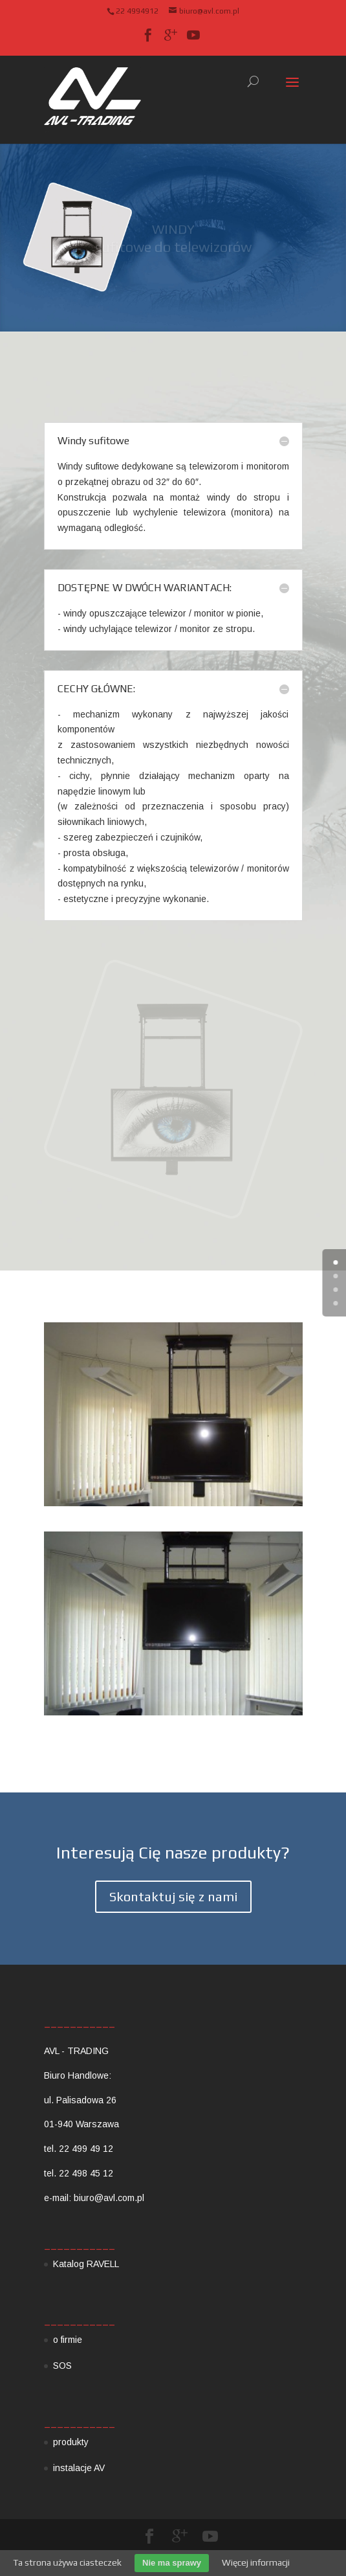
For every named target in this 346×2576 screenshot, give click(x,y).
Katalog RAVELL (86, 2264)
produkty (71, 2442)
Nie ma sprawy (171, 2563)
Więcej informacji (256, 2562)
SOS (62, 2365)
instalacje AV (79, 2468)
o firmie (67, 2339)
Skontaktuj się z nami (173, 1896)
